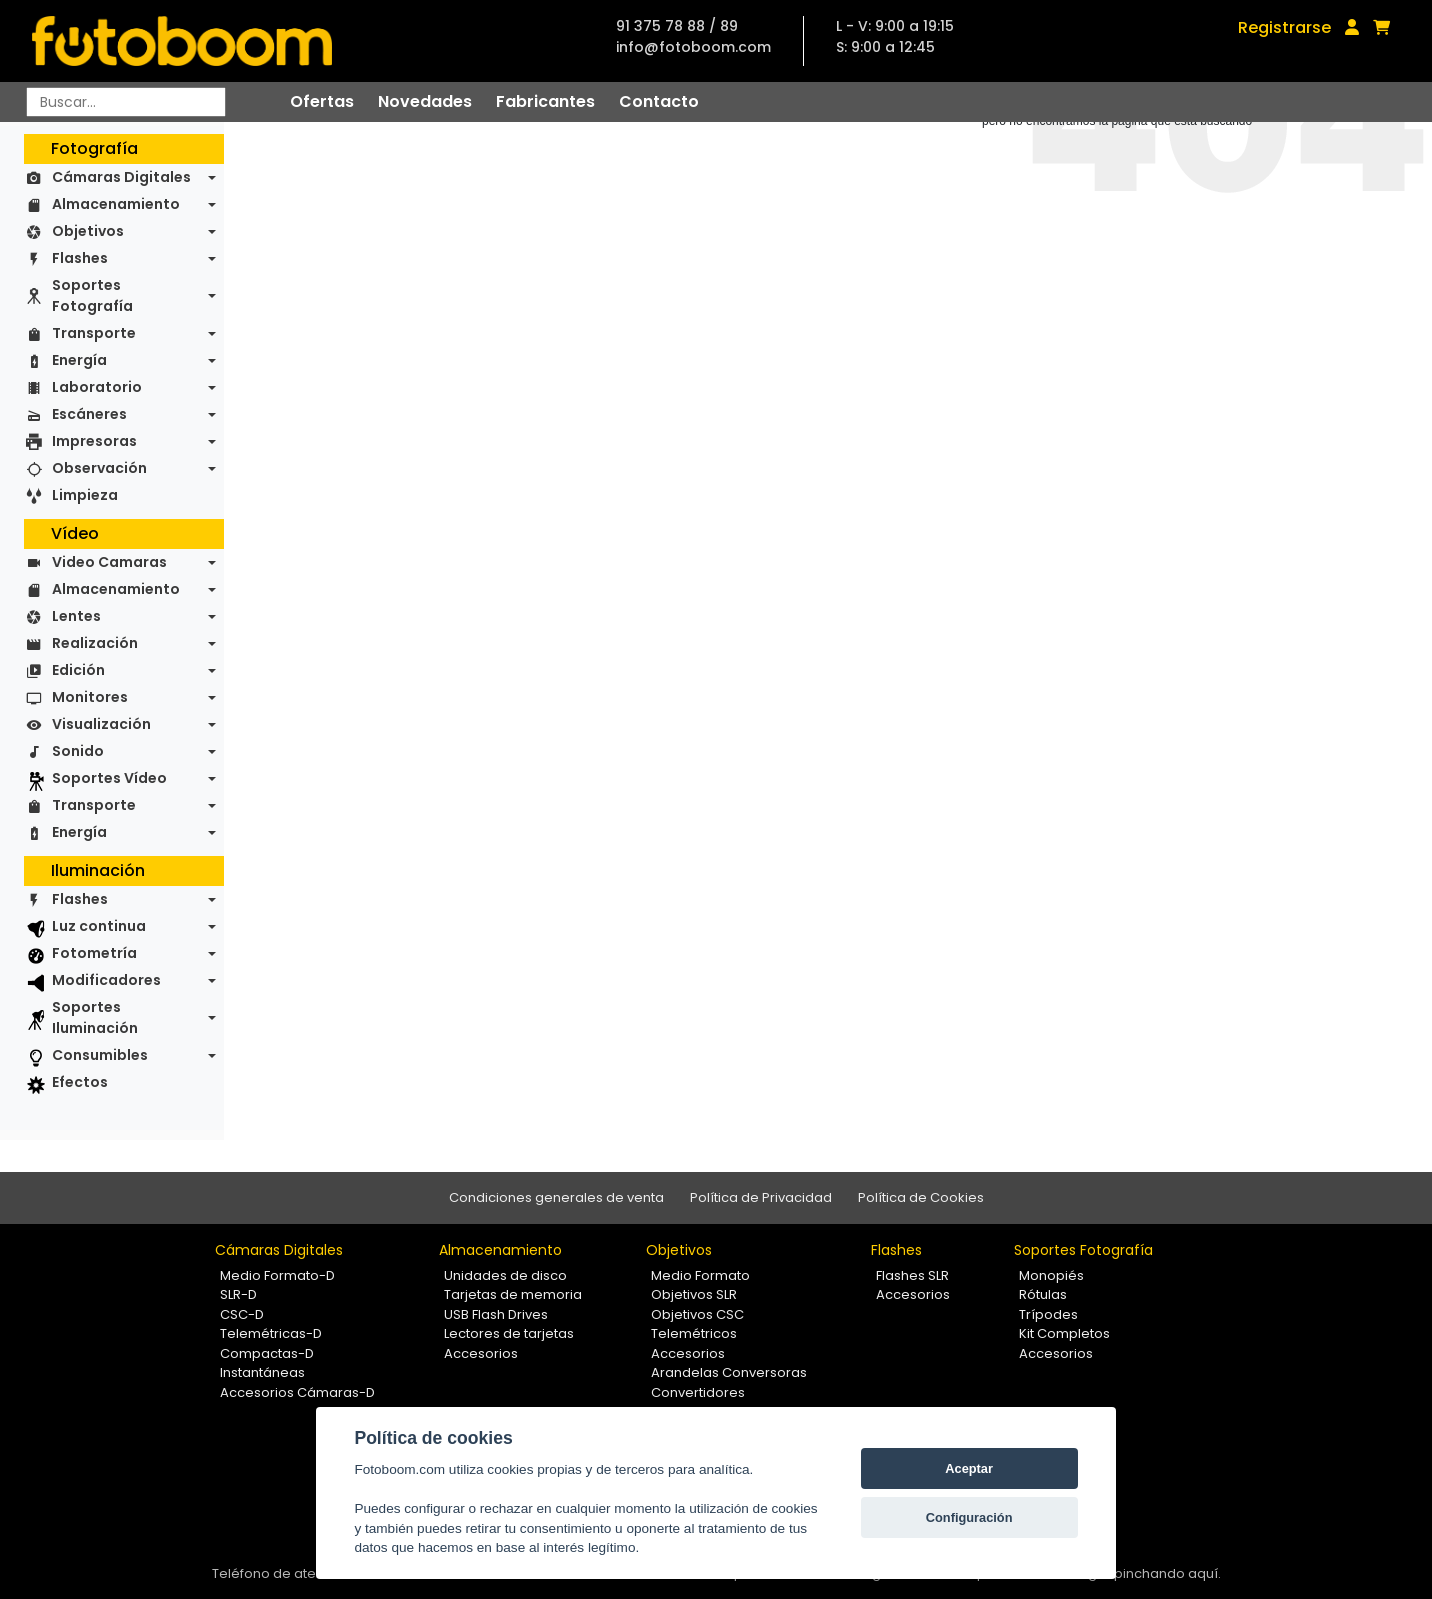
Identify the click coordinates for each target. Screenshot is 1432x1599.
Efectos (80, 1082)
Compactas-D (267, 1353)
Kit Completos (1064, 1333)
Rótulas (1043, 1294)
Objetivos (88, 231)
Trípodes (1048, 1314)
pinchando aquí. (1167, 1573)
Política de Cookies (921, 1197)
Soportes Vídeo (109, 778)
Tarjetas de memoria (513, 1294)
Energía (79, 360)
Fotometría (94, 953)
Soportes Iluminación (95, 1017)
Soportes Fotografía (92, 295)
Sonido (78, 751)
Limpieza (85, 495)
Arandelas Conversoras (729, 1372)
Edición (78, 670)
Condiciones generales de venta (556, 1197)
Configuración (969, 1517)
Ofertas (322, 101)
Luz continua (99, 926)
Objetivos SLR (694, 1294)
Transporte (94, 333)
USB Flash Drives (496, 1314)
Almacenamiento (116, 204)
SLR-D (238, 1294)
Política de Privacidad (761, 1197)
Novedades (425, 101)
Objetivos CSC (697, 1314)
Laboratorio (97, 387)
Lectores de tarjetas (509, 1333)
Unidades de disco (505, 1275)
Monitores (90, 697)
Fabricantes (545, 101)
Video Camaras (109, 562)
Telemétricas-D (271, 1333)
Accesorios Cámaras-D (297, 1392)
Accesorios (481, 1353)
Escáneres (89, 414)
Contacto (659, 101)
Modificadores (106, 980)
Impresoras (94, 441)
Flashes (80, 258)
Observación (99, 468)
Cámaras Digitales (121, 177)
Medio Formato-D (277, 1275)
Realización (95, 643)
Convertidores (698, 1392)
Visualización (101, 724)
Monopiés (1051, 1275)
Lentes (76, 616)
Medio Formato (700, 1275)
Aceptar (969, 1468)
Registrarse (1284, 27)
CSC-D (242, 1314)
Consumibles (100, 1055)
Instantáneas (262, 1372)
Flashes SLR (912, 1275)
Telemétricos (694, 1333)
